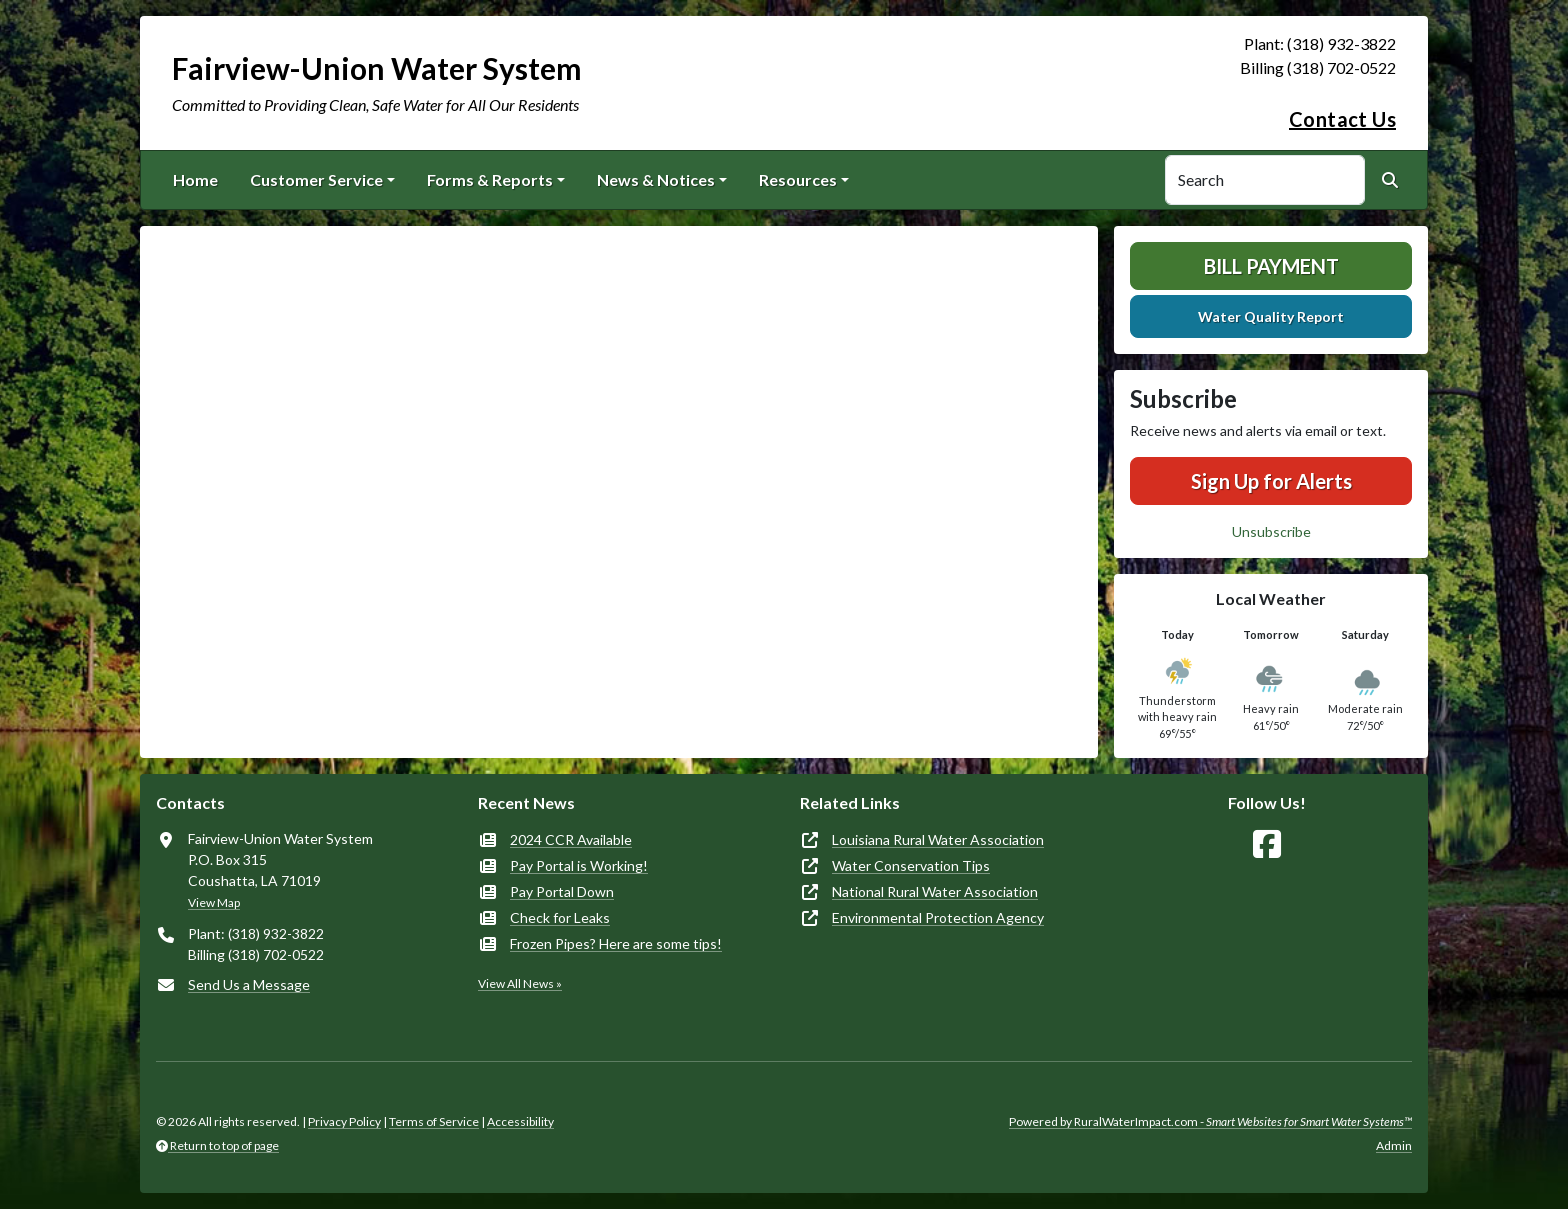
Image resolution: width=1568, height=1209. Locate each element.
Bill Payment (1271, 266)
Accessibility (520, 1121)
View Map (214, 902)
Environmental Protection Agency (938, 917)
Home (195, 179)
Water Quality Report (1271, 316)
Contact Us (1342, 119)
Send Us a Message (249, 984)
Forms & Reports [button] (490, 179)
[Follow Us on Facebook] (1267, 844)
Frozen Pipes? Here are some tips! (616, 943)
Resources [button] (798, 179)
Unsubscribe (1271, 531)
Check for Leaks (560, 917)
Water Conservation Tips (911, 865)
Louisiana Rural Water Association (938, 839)
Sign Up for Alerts (1271, 481)
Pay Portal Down (562, 891)
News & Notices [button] (656, 179)
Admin (1394, 1145)
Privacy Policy (344, 1121)
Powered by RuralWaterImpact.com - (1210, 1121)
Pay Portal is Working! (579, 865)
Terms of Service (434, 1121)
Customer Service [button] (316, 179)
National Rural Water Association (935, 891)
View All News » (520, 983)
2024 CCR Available (571, 839)
